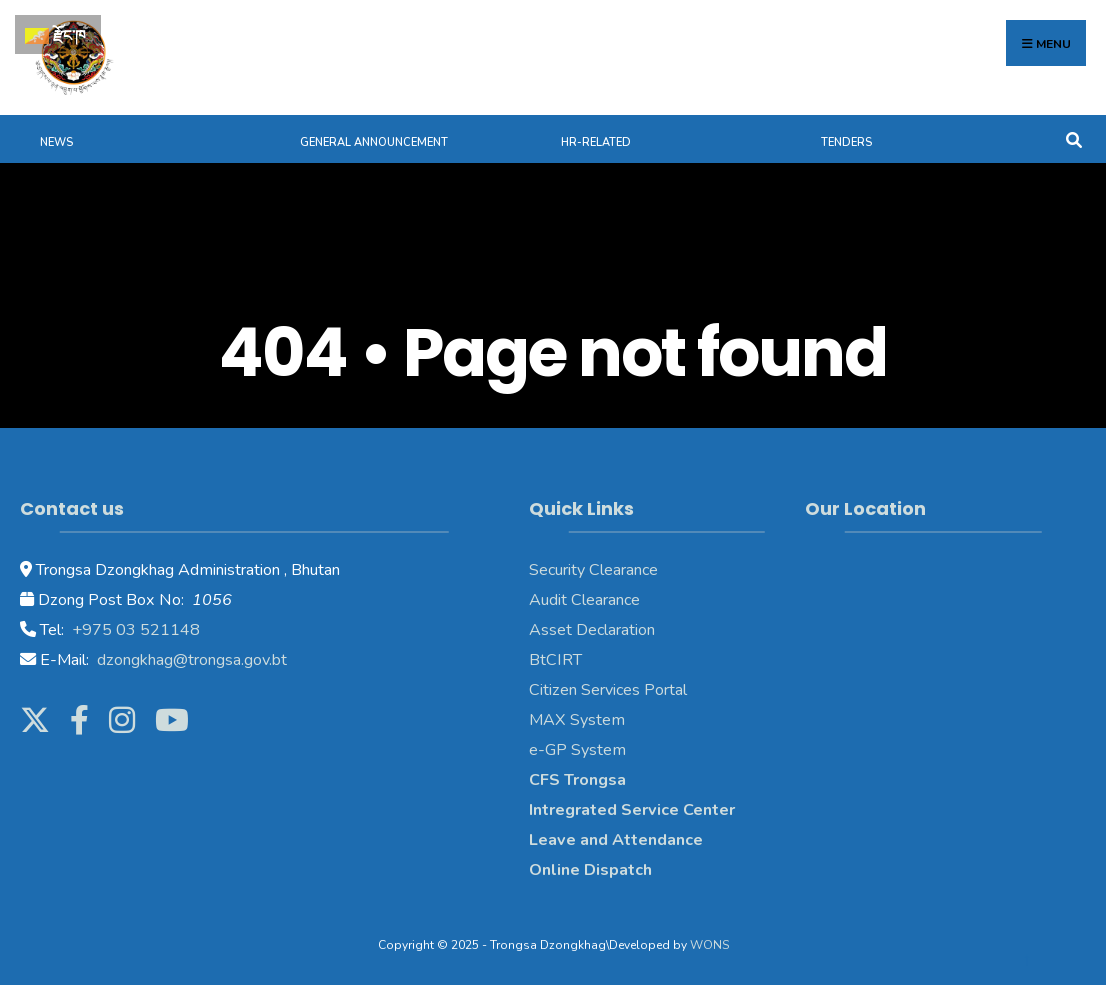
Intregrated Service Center (632, 810)
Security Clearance (593, 570)
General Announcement (374, 142)
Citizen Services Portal (608, 690)
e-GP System (577, 750)
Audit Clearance (584, 600)
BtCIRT (555, 660)
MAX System (577, 720)
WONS (709, 945)
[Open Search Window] (1073, 138)
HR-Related (596, 142)
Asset (550, 630)
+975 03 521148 (134, 630)
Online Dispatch (590, 870)
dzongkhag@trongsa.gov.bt (190, 660)
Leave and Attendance (618, 840)
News (56, 142)
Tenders (846, 142)
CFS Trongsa (577, 780)
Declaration (613, 630)
